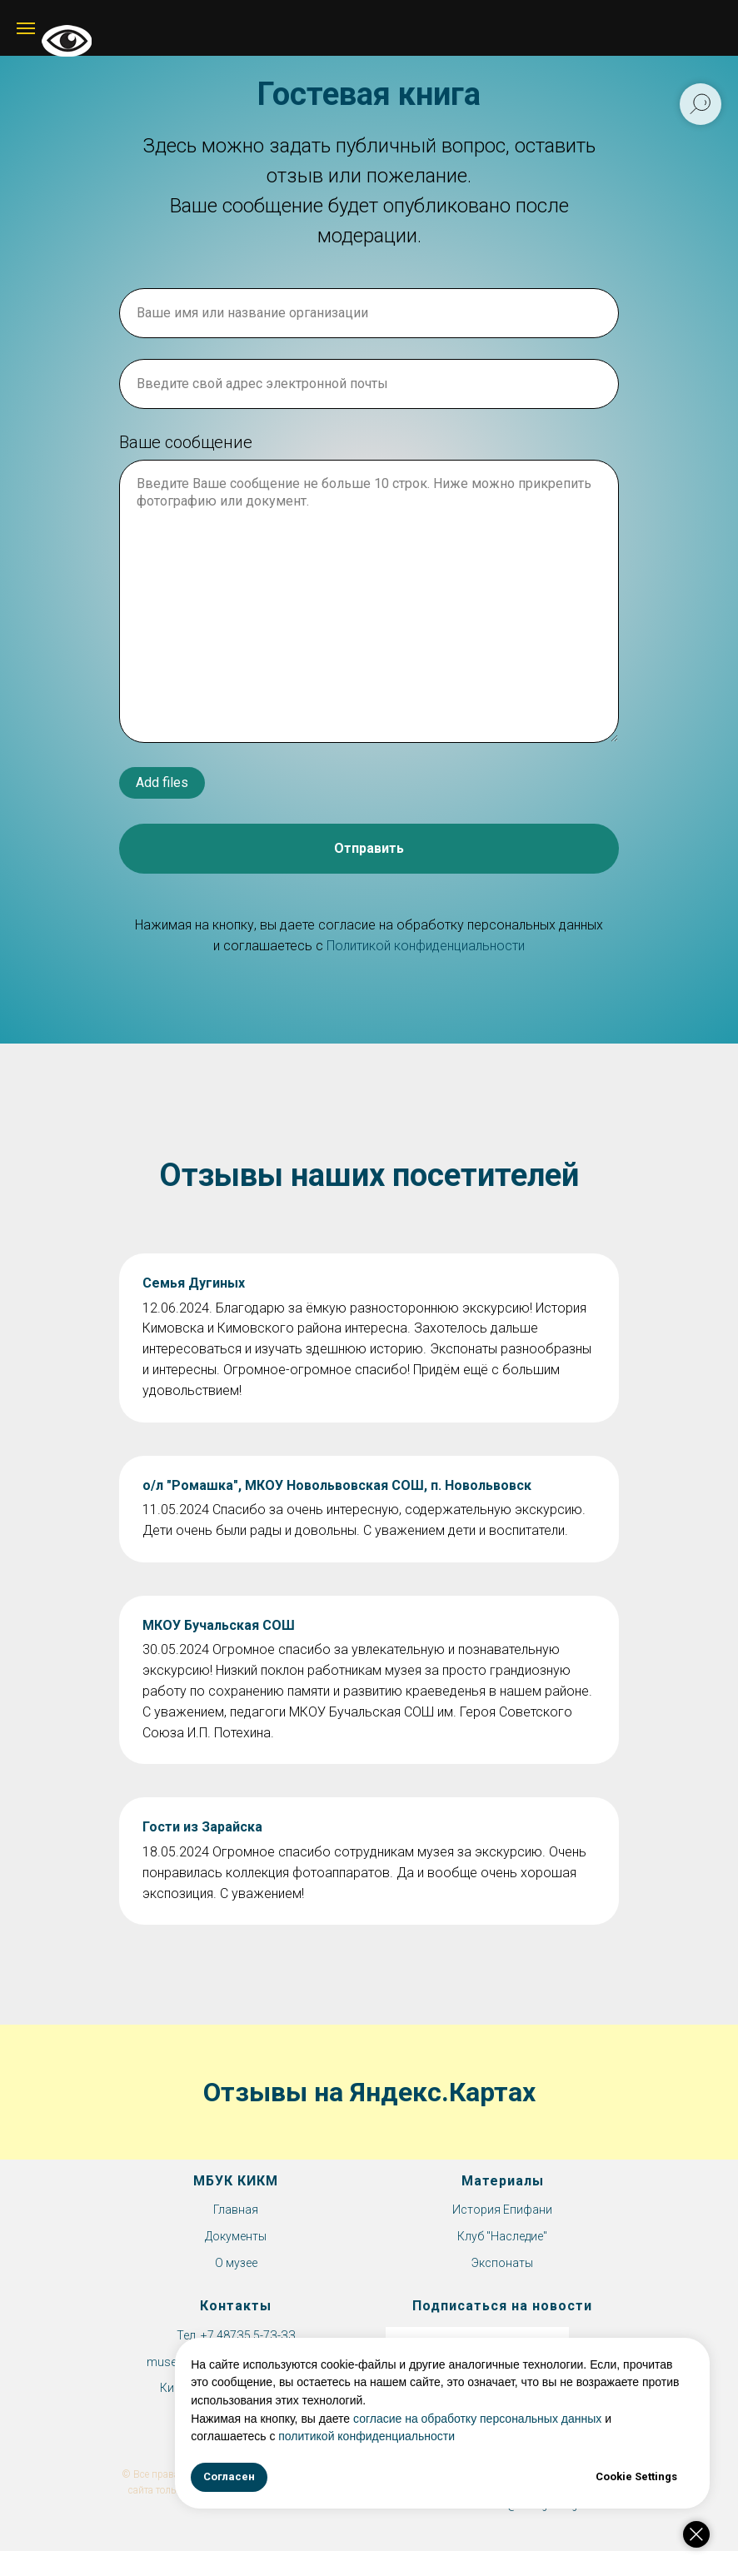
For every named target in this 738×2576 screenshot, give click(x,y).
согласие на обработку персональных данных (512, 2418)
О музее (236, 2263)
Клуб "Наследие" (502, 2236)
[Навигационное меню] (26, 28)
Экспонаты (502, 2263)
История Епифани (502, 2209)
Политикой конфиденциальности (426, 946)
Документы (236, 2236)
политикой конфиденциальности (401, 2436)
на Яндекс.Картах (425, 2092)
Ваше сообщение (185, 442)
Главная (235, 2209)
